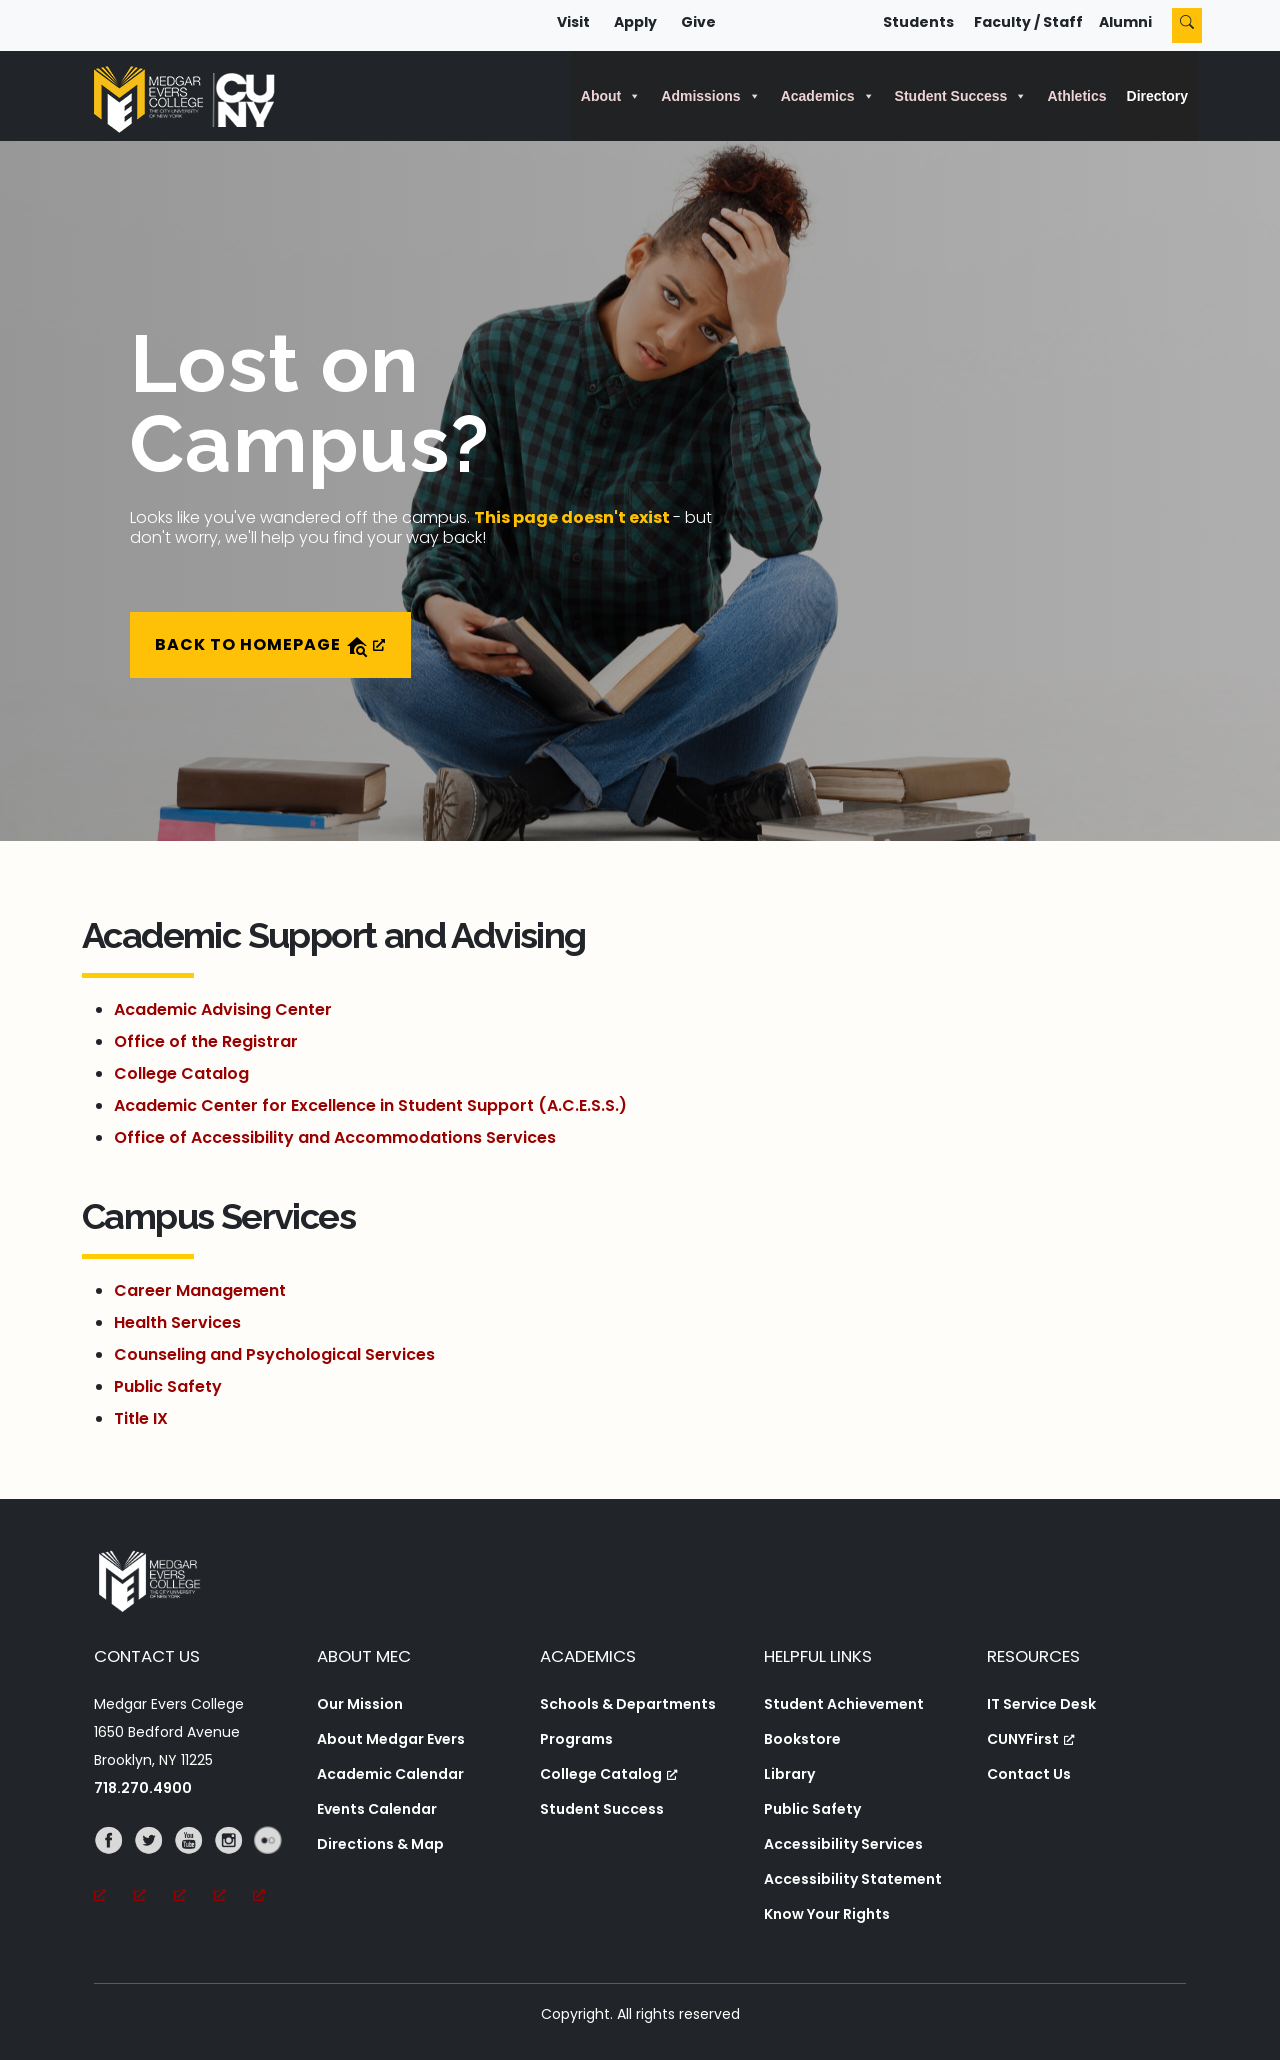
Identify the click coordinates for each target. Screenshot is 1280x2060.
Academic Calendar (390, 1774)
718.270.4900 (143, 1788)
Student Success (602, 1809)
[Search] (1187, 25)
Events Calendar (377, 1809)
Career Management (200, 1290)
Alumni (1125, 22)
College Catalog (181, 1073)
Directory (1157, 96)
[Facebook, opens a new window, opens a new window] (114, 1868)
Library (789, 1774)
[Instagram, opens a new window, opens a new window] (234, 1868)
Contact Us (1029, 1774)
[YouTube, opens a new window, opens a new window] (194, 1868)
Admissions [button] (710, 96)
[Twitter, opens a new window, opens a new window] (154, 1868)
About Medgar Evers (391, 1739)
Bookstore (802, 1739)
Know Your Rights (827, 1914)
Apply (635, 22)
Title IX (141, 1418)
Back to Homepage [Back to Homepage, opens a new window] (270, 645)
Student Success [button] (961, 96)
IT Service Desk (1041, 1704)
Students (918, 22)
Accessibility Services (843, 1844)
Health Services (177, 1322)
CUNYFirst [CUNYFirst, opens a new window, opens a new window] (1031, 1739)
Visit (573, 22)
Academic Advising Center (223, 1009)
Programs (576, 1739)
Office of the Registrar (206, 1041)
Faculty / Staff (1028, 22)
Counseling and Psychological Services (274, 1354)
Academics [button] (828, 96)
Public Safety (168, 1386)
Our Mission (360, 1704)
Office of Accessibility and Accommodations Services (335, 1137)
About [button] (611, 96)
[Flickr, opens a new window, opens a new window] (273, 1868)
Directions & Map (380, 1844)
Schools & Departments (628, 1704)
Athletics (1076, 96)
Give (698, 22)
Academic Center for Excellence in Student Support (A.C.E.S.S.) (370, 1105)
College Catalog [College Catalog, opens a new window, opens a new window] (609, 1774)
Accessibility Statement (853, 1879)
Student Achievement (844, 1704)
